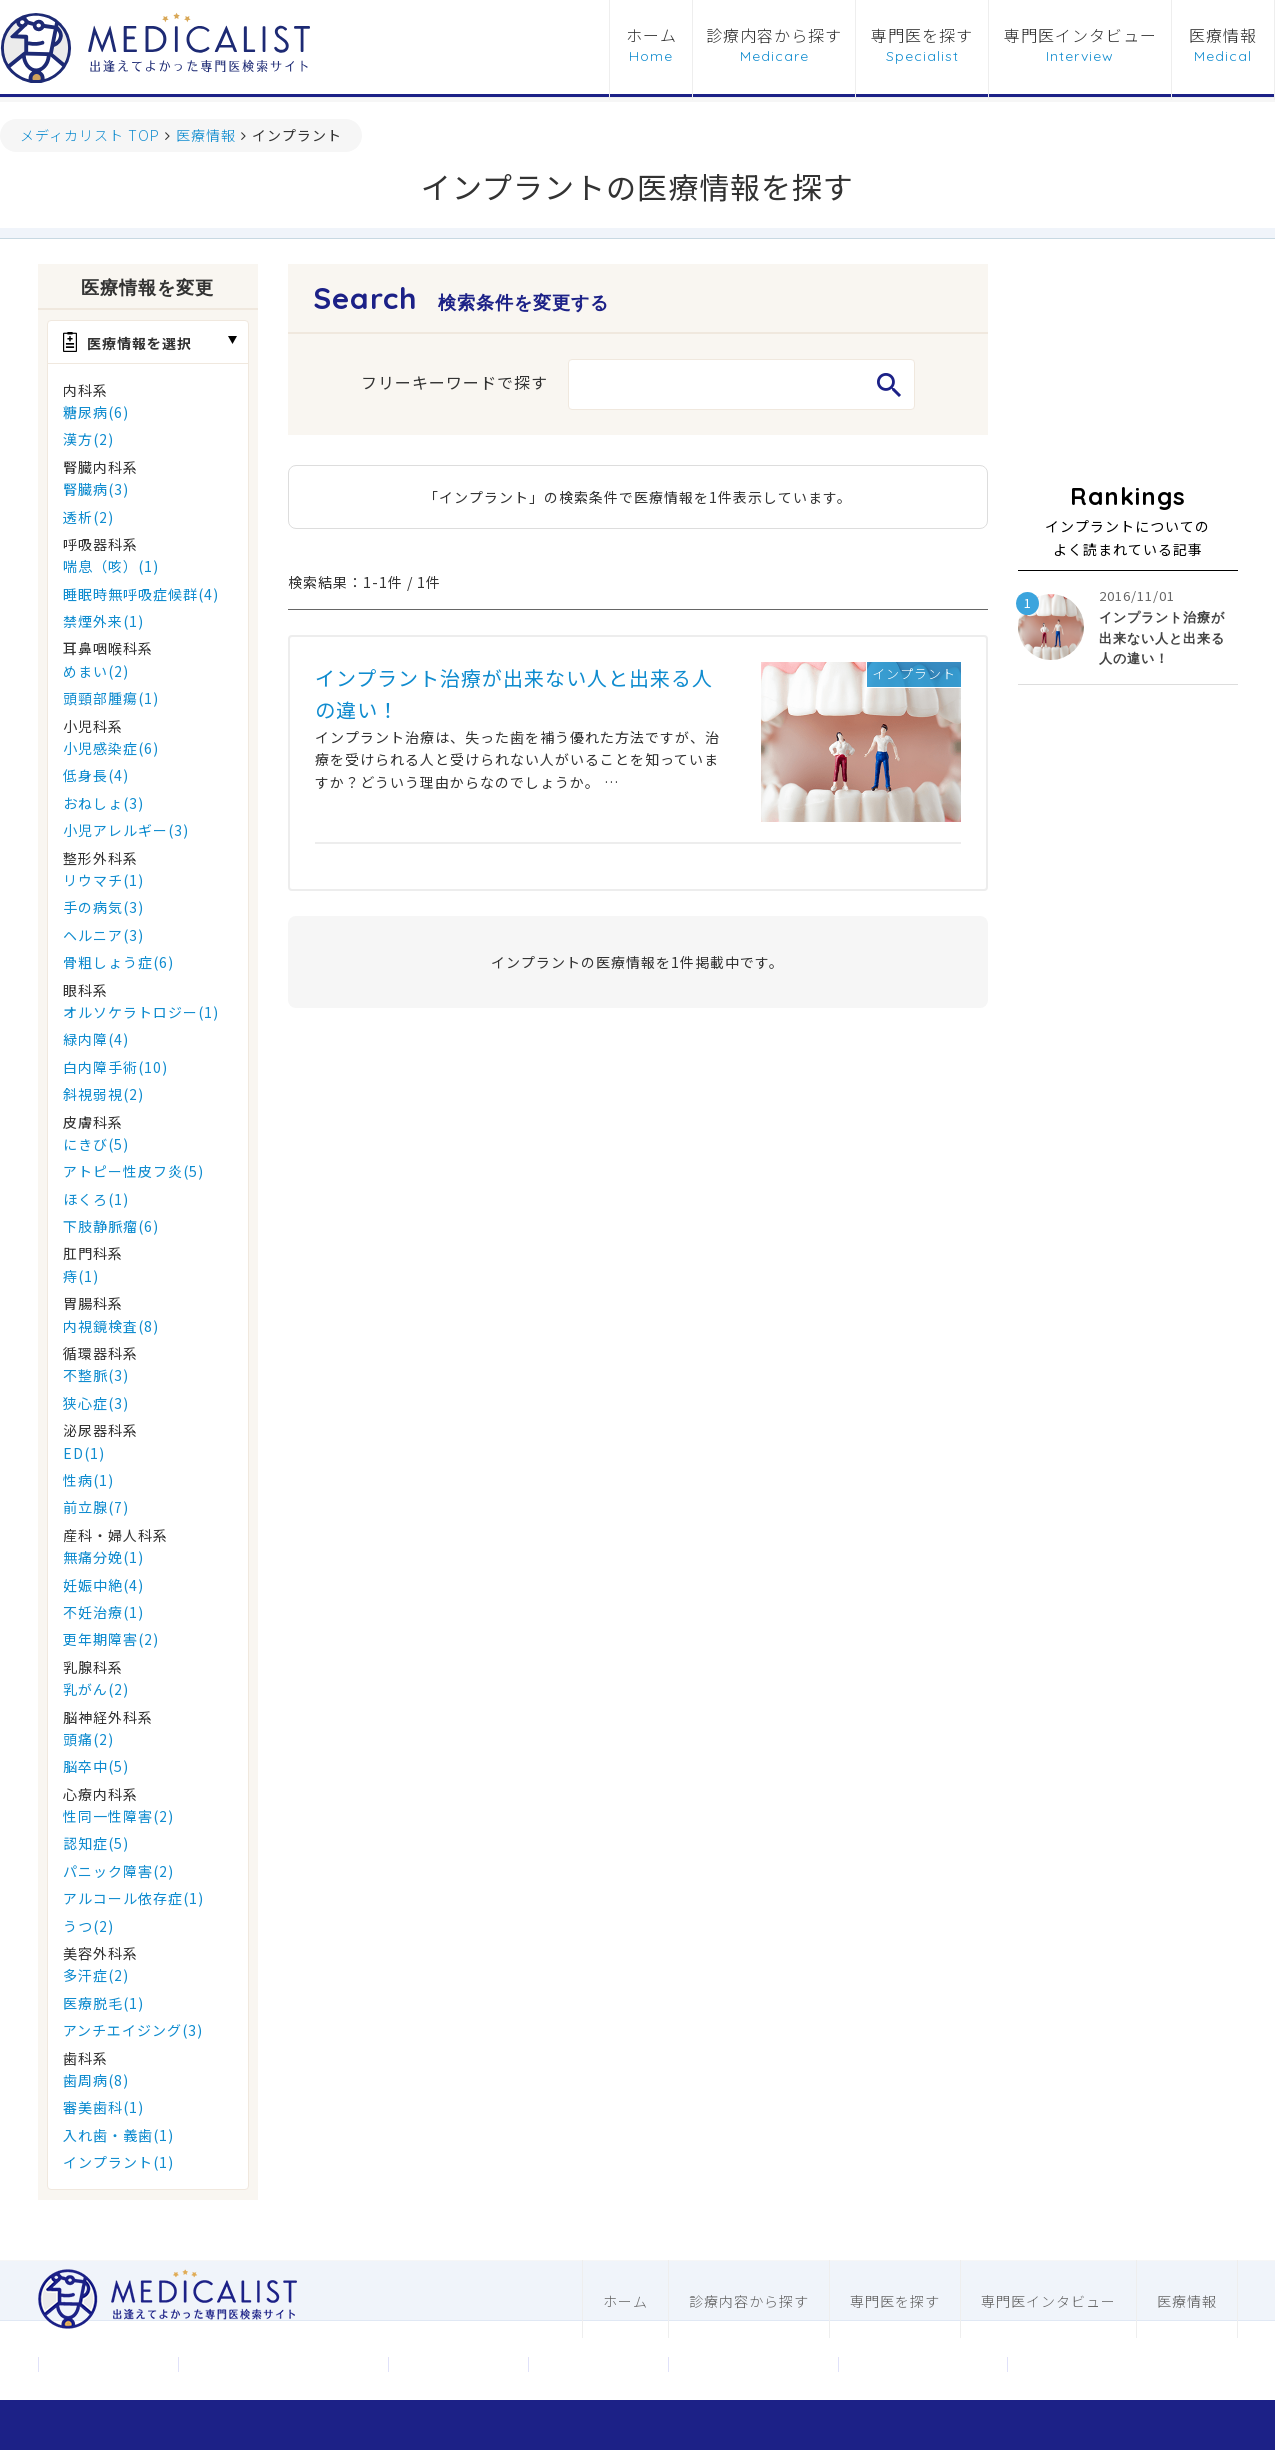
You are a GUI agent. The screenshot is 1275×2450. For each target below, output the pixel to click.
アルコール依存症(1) (133, 1898)
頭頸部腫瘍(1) (111, 698)
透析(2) (88, 517)
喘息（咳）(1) (111, 566)
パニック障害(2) (118, 1871)
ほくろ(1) (96, 1199)
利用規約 (598, 2364)
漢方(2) (88, 439)
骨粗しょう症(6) (118, 962)
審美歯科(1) (103, 2107)
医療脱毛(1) (103, 2003)
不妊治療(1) (103, 1612)
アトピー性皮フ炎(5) (133, 1171)
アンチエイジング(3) (133, 2030)
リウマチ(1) (103, 880)
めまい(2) (96, 671)
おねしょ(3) (103, 803)
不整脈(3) (96, 1375)
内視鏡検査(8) (111, 1326)
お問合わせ (457, 2364)
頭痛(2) (88, 1739)
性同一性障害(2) (118, 1816)
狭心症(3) (96, 1403)
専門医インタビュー (1080, 36)
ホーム (651, 36)
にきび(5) (96, 1144)
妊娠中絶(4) (103, 1585)
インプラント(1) (118, 2162)
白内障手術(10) (115, 1067)
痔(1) (81, 1276)
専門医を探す (922, 36)
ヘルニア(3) (103, 935)
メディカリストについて (283, 2364)
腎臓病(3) (96, 489)
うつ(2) (88, 1926)
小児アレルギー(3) (126, 830)
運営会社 (108, 2364)
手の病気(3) (103, 907)
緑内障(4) (96, 1039)
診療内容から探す (774, 36)
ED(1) (84, 1453)
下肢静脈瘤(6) (111, 1226)
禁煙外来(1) (103, 621)
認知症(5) (96, 1843)
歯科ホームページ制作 (923, 2364)
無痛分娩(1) (103, 1557)
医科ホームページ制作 (753, 2364)
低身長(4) (96, 775)
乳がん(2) (96, 1689)
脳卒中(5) (96, 1766)
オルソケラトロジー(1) (141, 1012)
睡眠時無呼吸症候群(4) (141, 594)
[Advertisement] (1128, 364)
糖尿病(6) (96, 412)
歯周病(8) (96, 2080)
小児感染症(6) (111, 748)
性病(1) (88, 1480)
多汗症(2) (96, 1975)
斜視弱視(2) (103, 1094)
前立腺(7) (96, 1507)
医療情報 (1223, 36)
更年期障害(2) (111, 1639)
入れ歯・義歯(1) (118, 2135)
